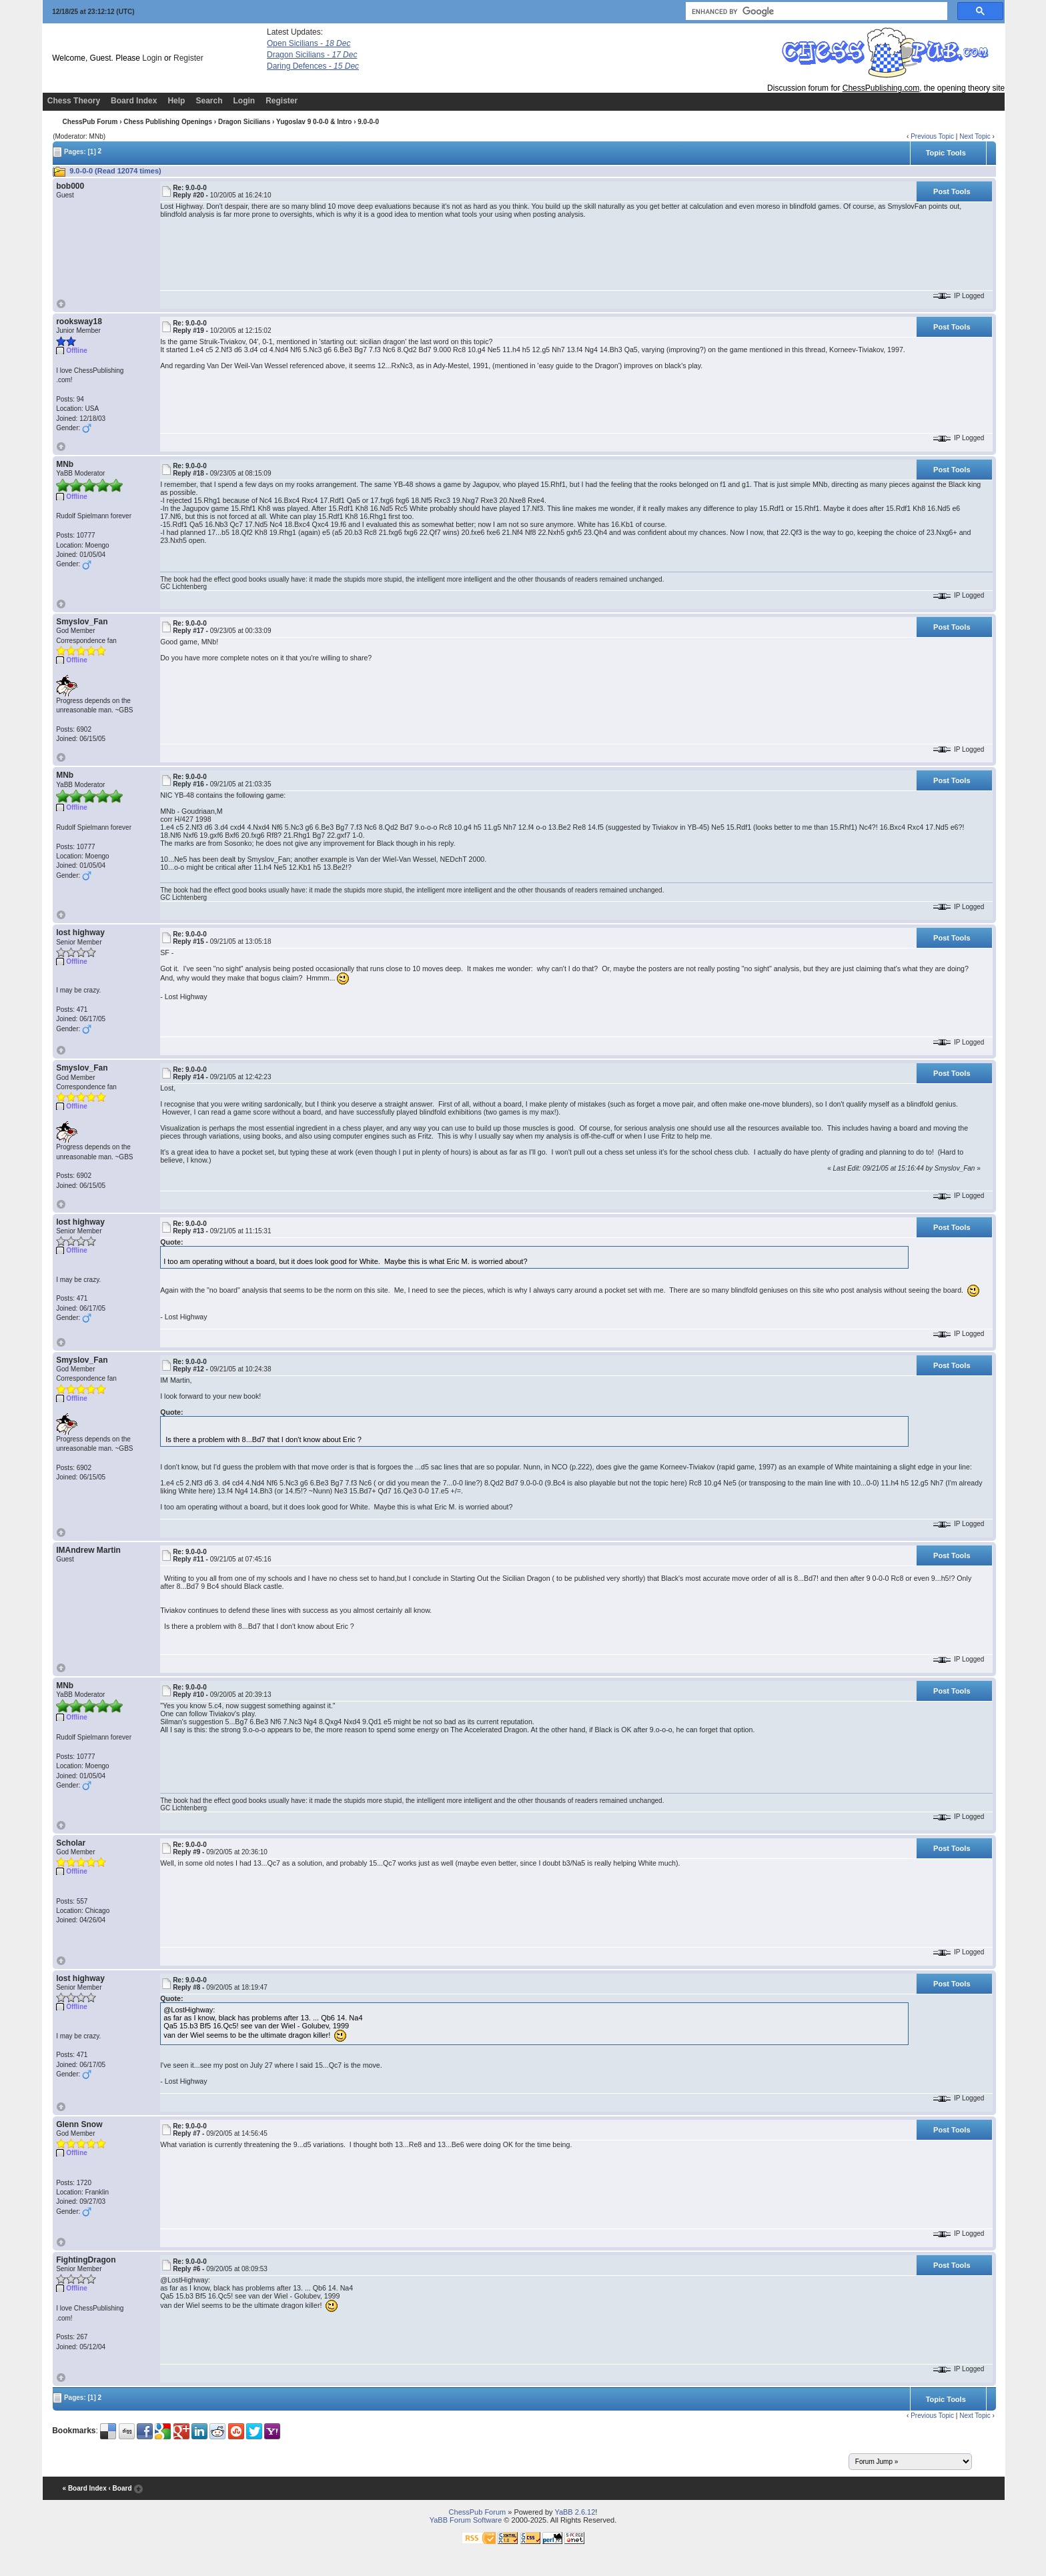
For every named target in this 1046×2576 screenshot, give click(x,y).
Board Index (134, 100)
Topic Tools (946, 153)
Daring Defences (313, 66)
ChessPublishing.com (881, 88)
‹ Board (119, 2488)
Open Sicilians (308, 43)
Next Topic (975, 136)
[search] (815, 11)
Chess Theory (73, 100)
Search (208, 100)
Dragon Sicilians (312, 54)
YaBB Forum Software (466, 2520)
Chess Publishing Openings (167, 121)
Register (188, 58)
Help (176, 100)
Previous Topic (932, 136)
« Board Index (85, 2488)
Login (151, 58)
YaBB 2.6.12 (574, 2512)
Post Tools (951, 191)
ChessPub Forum (90, 121)
